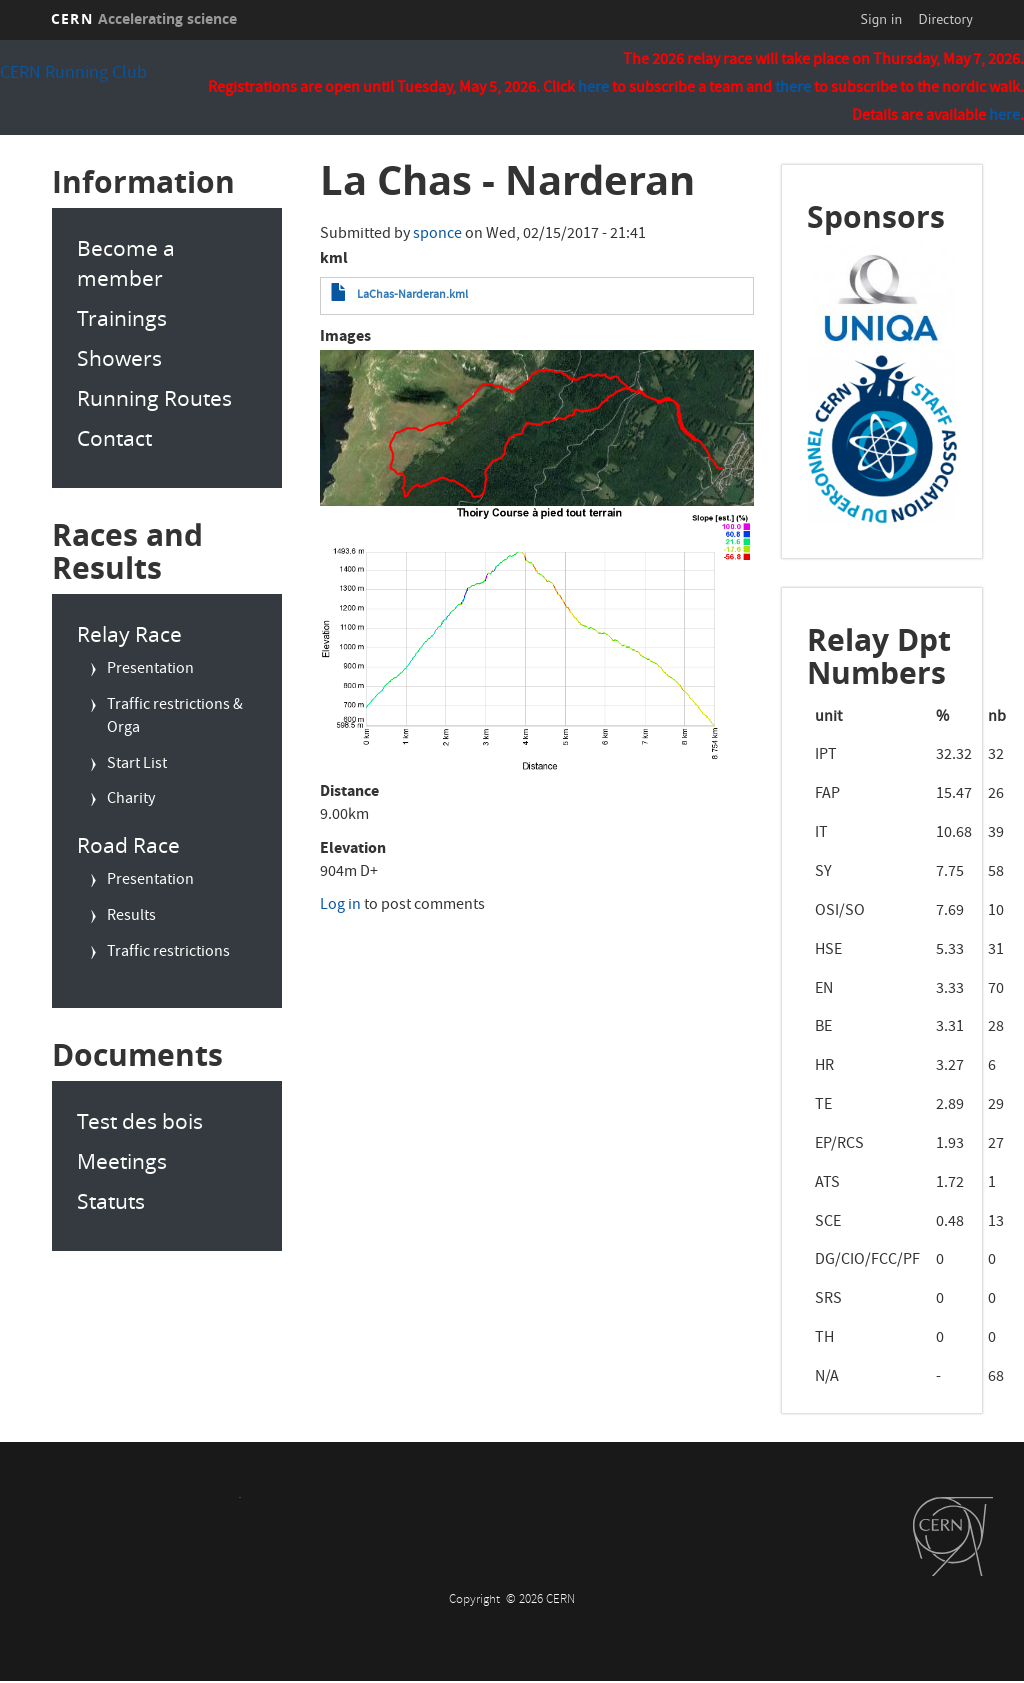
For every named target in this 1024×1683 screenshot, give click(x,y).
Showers (119, 358)
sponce (437, 235)
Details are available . (938, 117)
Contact (114, 438)
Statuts (111, 1201)
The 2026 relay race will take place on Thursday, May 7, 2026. (823, 61)
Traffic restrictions (168, 953)
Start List (137, 765)
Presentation (150, 670)
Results (131, 917)
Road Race (128, 845)
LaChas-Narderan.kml (412, 295)
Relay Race (129, 634)
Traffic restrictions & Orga (175, 717)
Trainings (122, 318)
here (1004, 117)
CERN (144, 18)
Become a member (126, 263)
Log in (340, 906)
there (793, 89)
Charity (131, 800)
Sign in (882, 19)
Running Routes (154, 398)
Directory (945, 19)
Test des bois (140, 1121)
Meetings (122, 1161)
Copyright (476, 1600)
